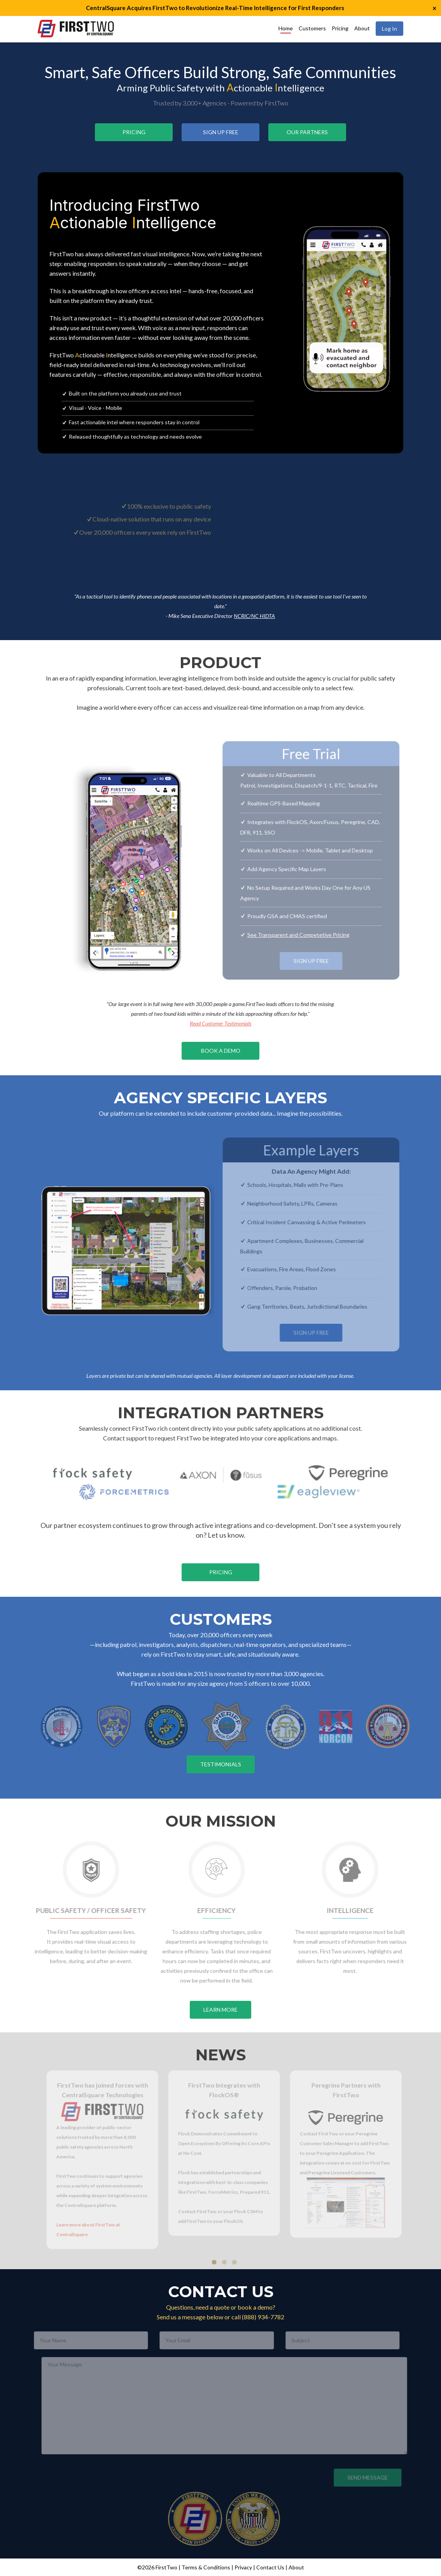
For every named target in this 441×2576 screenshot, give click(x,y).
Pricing (340, 28)
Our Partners (307, 132)
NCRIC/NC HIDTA (254, 615)
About (362, 28)
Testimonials (220, 1764)
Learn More (220, 2009)
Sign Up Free (220, 132)
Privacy (243, 2567)
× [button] (434, 8)
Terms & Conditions (206, 2567)
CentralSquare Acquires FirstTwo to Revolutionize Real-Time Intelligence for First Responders (215, 7)
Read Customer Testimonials (220, 1023)
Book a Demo (220, 1050)
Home (285, 28)
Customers (312, 28)
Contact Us (270, 2567)
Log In (389, 28)
